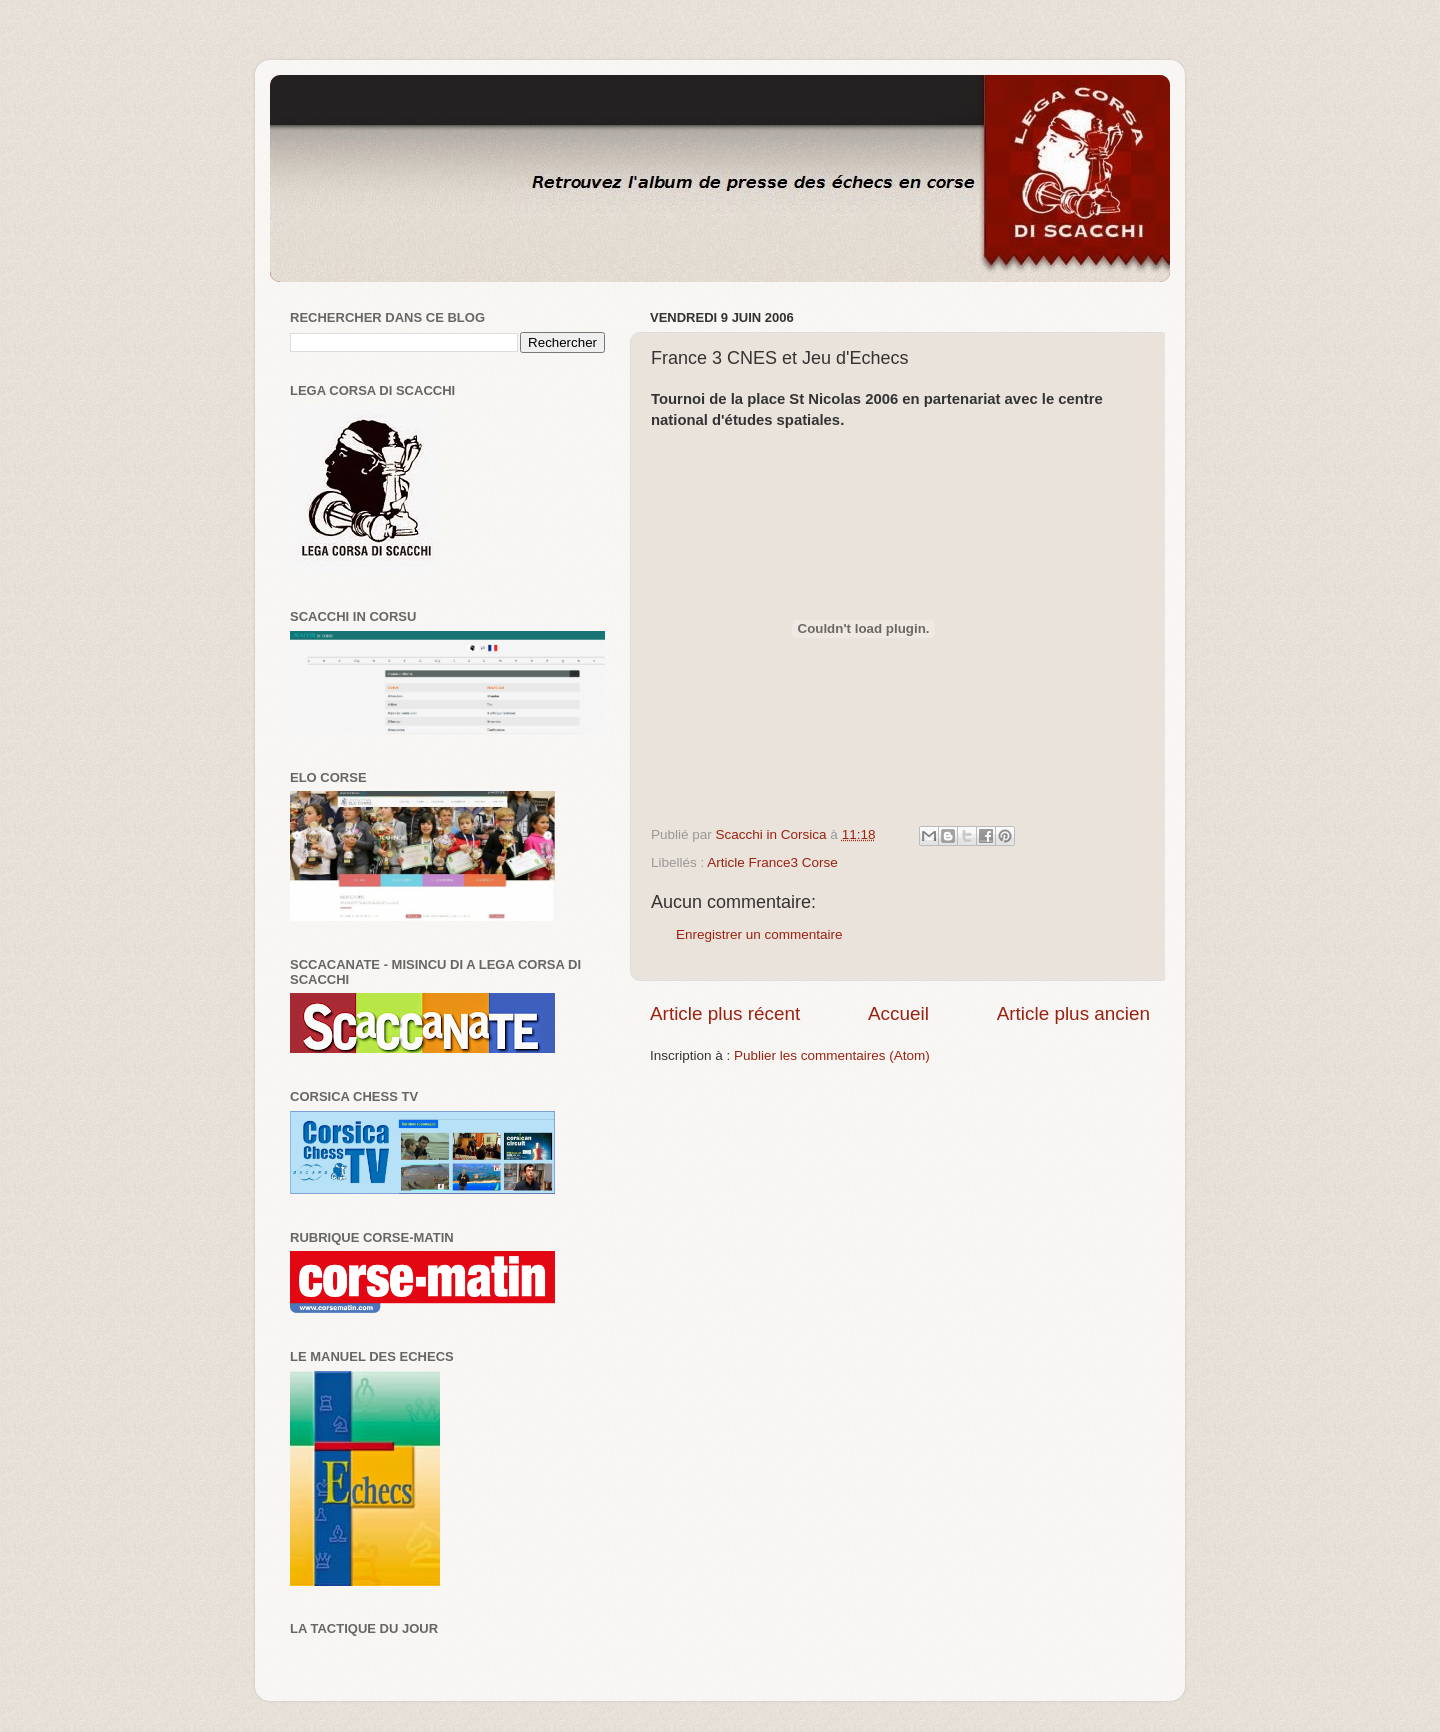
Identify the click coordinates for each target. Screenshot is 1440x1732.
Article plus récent (725, 1013)
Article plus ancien (1073, 1013)
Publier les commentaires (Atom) (832, 1055)
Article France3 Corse (772, 862)
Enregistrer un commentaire (759, 934)
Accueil (898, 1013)
